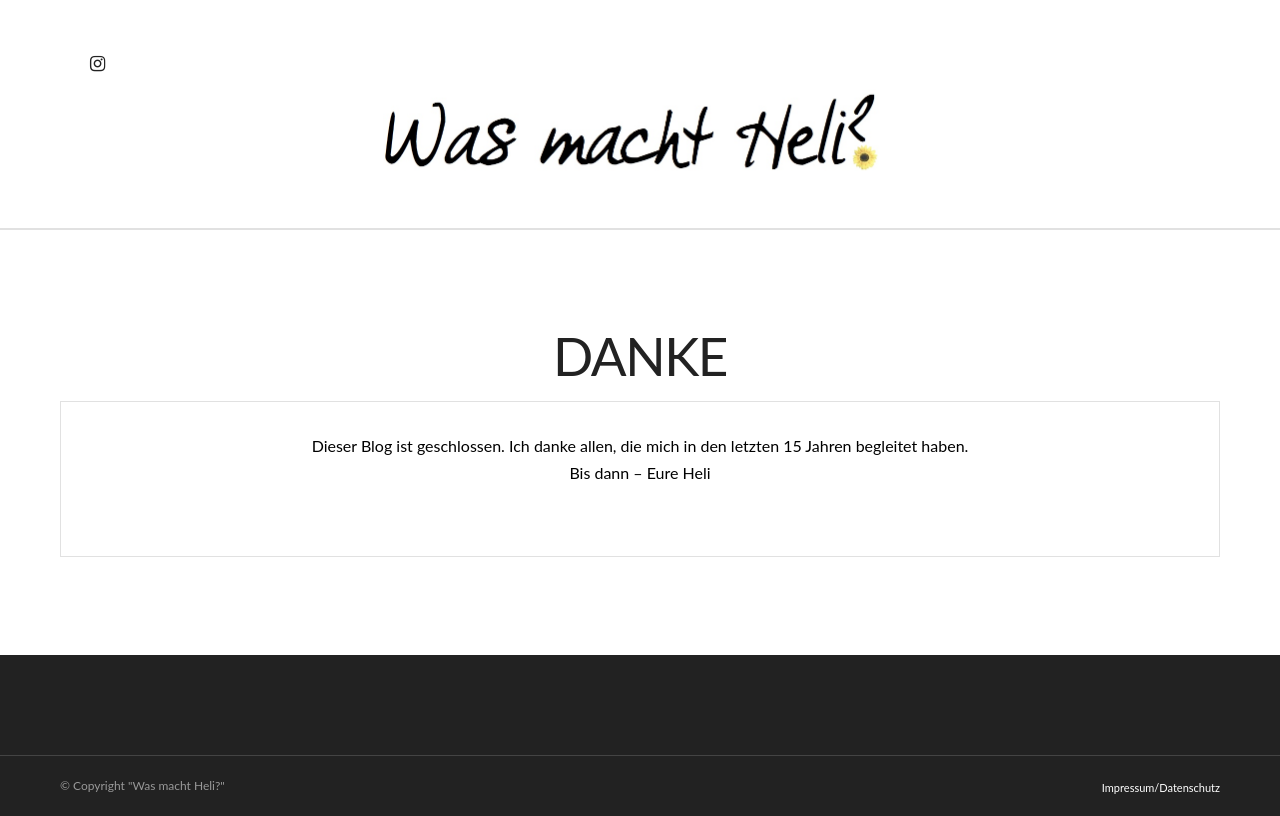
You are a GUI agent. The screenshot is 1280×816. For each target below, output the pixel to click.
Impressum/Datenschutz (1161, 787)
